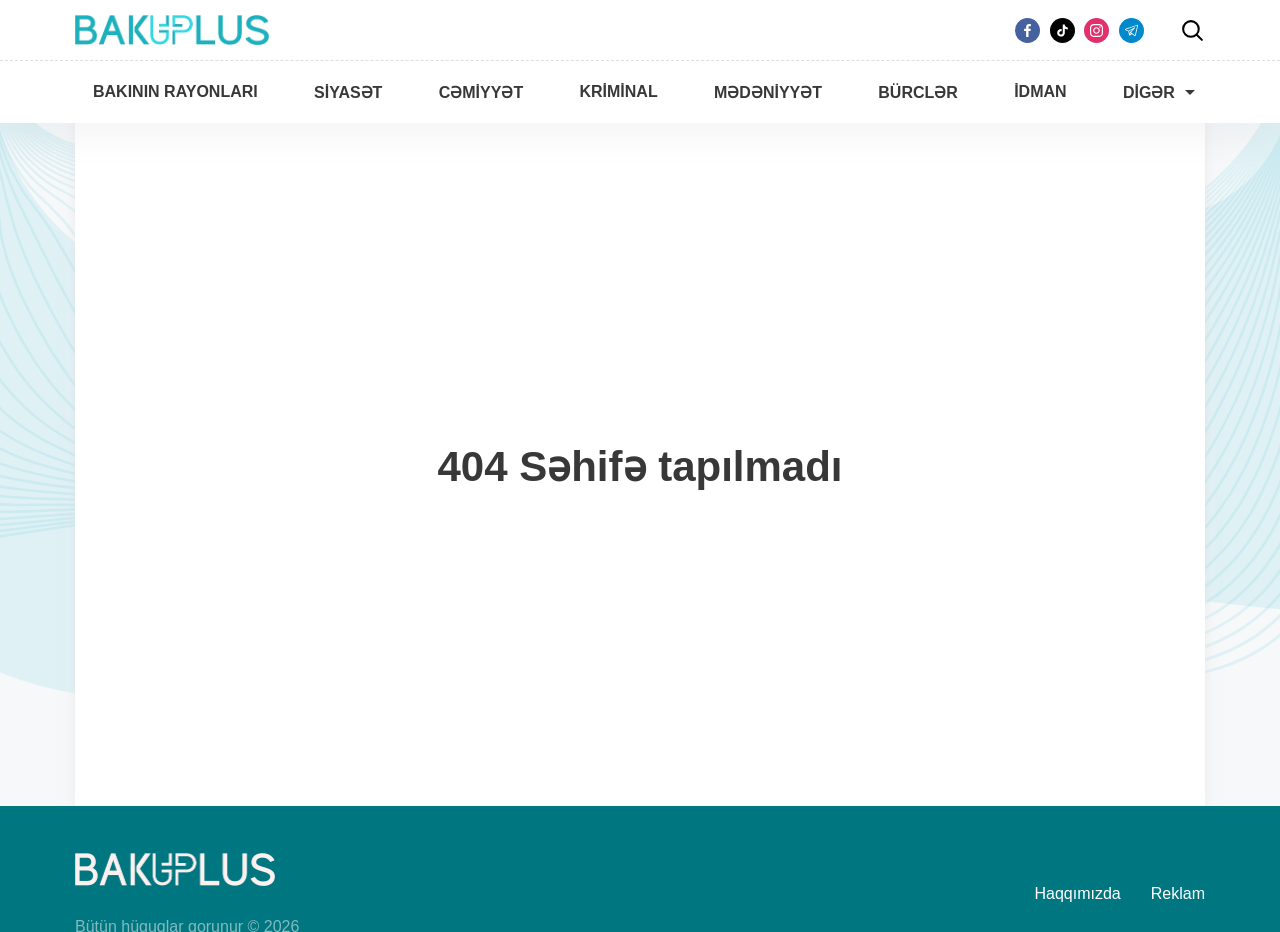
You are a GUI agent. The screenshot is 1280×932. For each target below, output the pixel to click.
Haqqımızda (1078, 893)
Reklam (1178, 893)
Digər (1149, 92)
